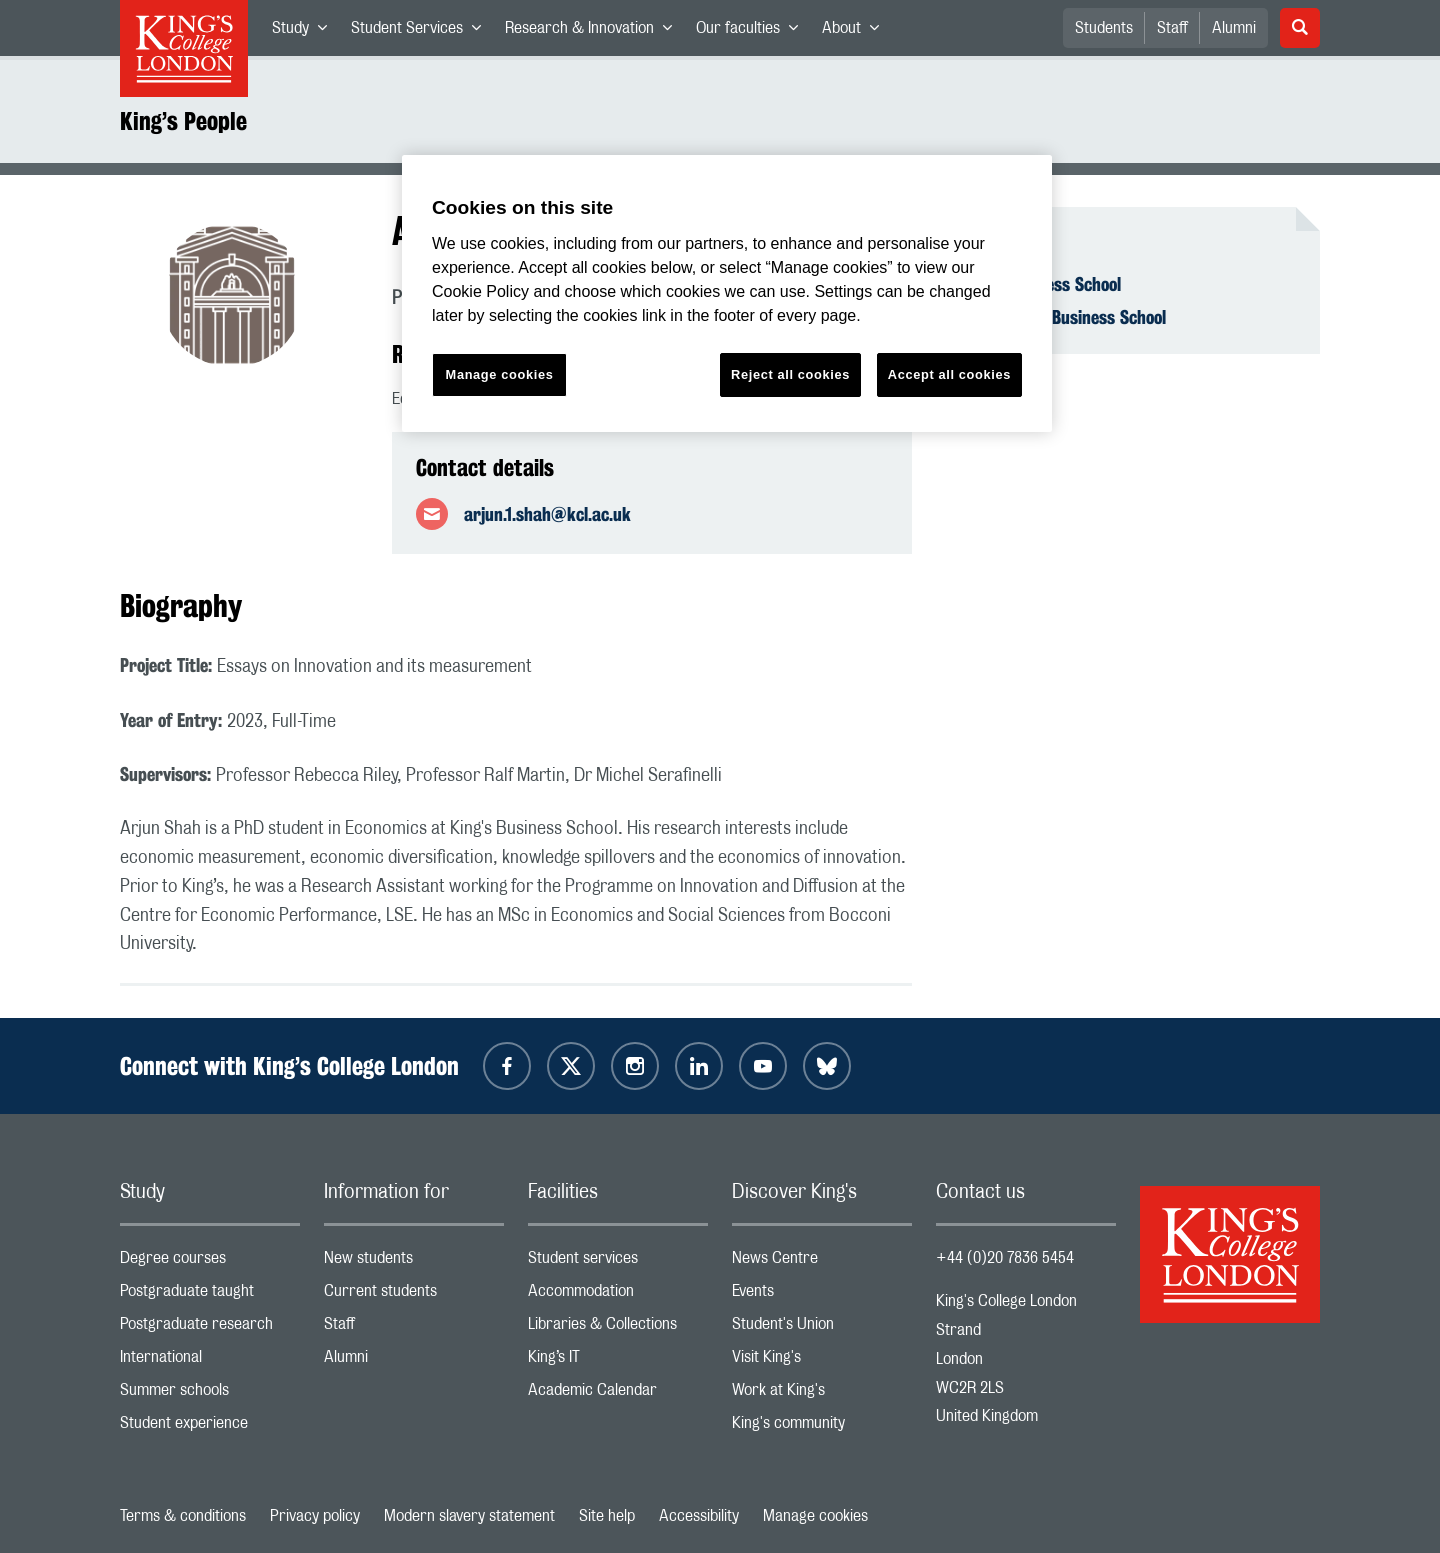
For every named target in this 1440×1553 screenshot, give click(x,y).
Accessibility (699, 1516)
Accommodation (618, 1295)
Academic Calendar (618, 1394)
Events (822, 1295)
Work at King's (822, 1394)
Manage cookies (815, 1516)
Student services (618, 1262)
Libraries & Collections (618, 1328)
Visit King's (822, 1361)
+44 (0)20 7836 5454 (1005, 1258)
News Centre (822, 1262)
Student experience (210, 1427)
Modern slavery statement (469, 1516)
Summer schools (210, 1394)
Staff (1172, 28)
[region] (727, 293)
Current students (414, 1295)
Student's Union (822, 1328)
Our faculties (753, 32)
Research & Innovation (594, 32)
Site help (607, 1516)
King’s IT (618, 1361)
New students (414, 1262)
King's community (822, 1427)
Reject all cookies (790, 374)
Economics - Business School (1063, 317)
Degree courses (210, 1262)
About (856, 32)
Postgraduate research (210, 1328)
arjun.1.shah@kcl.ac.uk (547, 514)
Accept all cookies (949, 374)
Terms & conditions (183, 1516)
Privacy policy (315, 1516)
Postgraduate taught (210, 1295)
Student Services (422, 32)
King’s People (183, 121)
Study (305, 32)
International (210, 1361)
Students (1104, 28)
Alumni (1234, 28)
